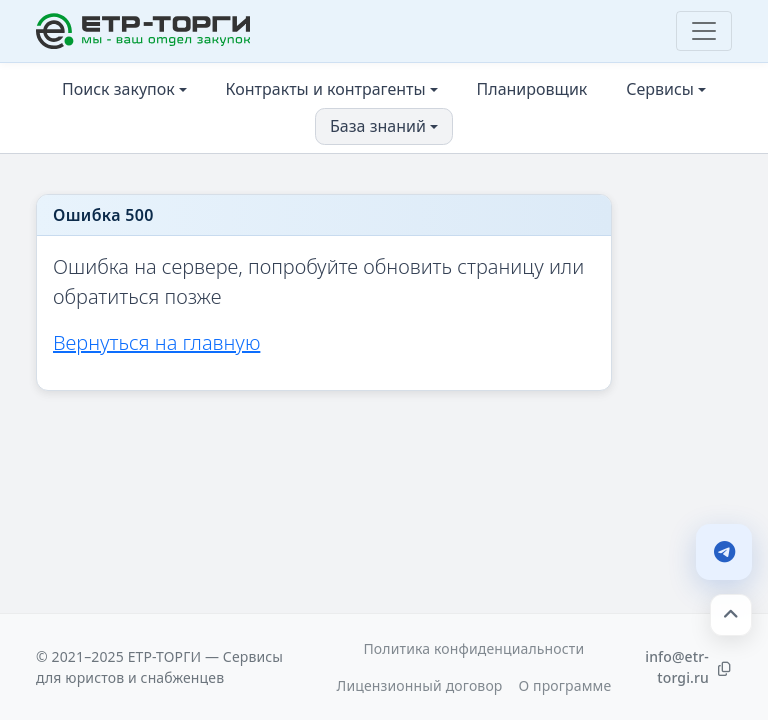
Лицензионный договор (420, 685)
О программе (564, 685)
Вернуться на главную (156, 342)
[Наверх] (731, 615)
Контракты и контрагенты (326, 89)
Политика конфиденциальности (473, 648)
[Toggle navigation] (704, 31)
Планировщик (532, 89)
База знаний (378, 126)
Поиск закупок (118, 89)
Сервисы (660, 89)
